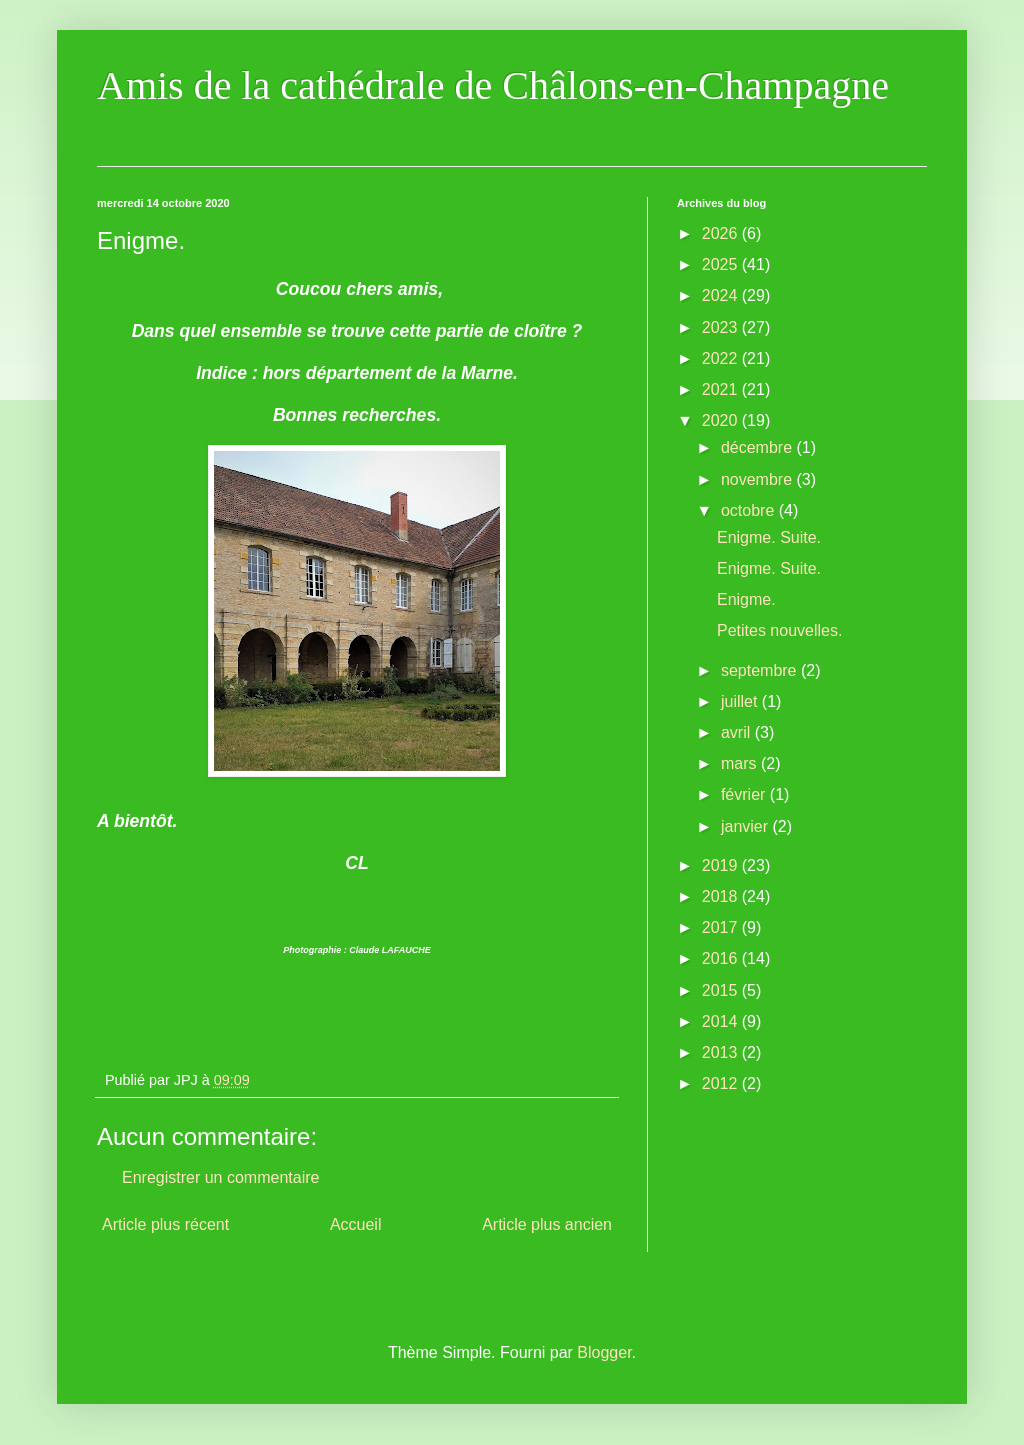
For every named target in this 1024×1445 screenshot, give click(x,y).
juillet (741, 701)
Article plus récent (165, 1224)
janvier (747, 826)
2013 (722, 1052)
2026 (722, 233)
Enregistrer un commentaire (220, 1177)
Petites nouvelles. (779, 630)
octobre (750, 510)
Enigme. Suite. (769, 537)
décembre (759, 447)
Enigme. (746, 599)
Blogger (604, 1352)
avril (738, 732)
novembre (759, 479)
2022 (722, 358)
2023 (722, 327)
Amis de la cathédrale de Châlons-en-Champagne (493, 85)
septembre (761, 670)
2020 (722, 420)
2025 (722, 264)
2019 (722, 865)
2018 (722, 896)
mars (741, 763)
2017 (722, 927)
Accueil (356, 1224)
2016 (722, 958)
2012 (722, 1083)
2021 (722, 389)
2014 (722, 1021)
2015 (722, 990)
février (745, 794)
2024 (722, 295)
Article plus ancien (547, 1224)
